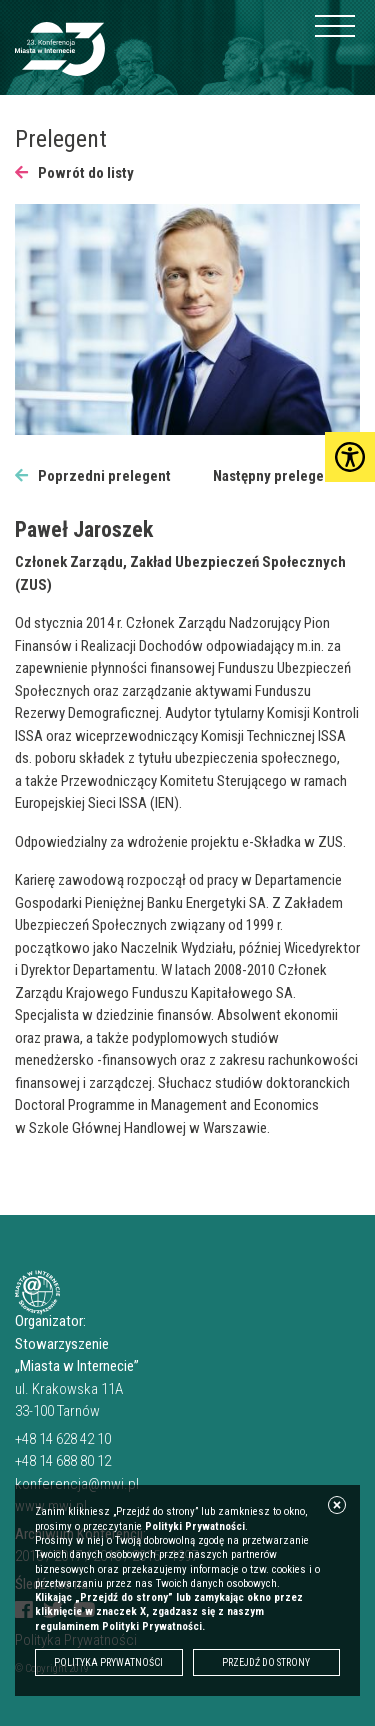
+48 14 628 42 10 (63, 1439)
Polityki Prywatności (195, 1526)
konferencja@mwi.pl (77, 1484)
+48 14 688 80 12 (63, 1461)
